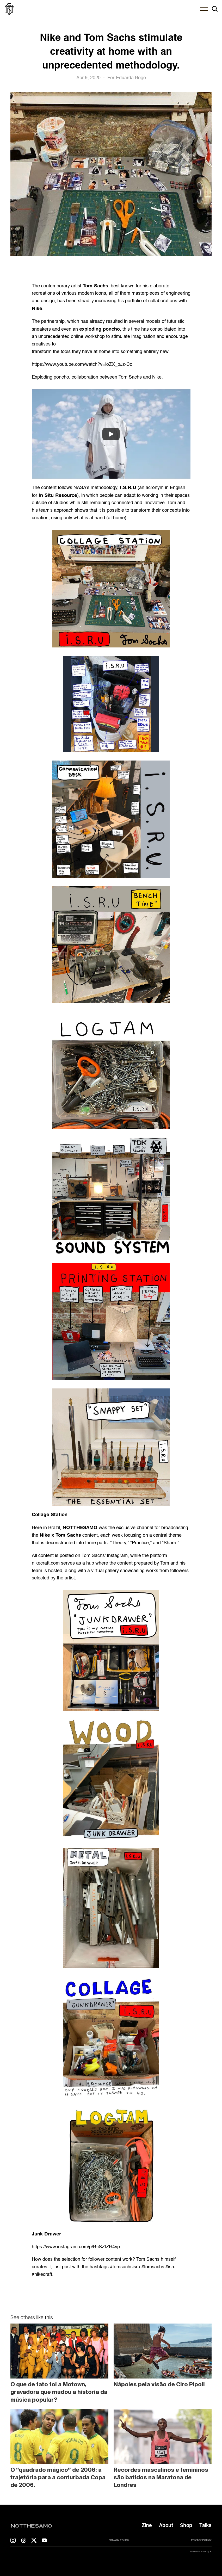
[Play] (111, 434)
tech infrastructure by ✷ (200, 2551)
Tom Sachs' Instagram (105, 1555)
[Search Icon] (214, 8)
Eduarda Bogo (131, 78)
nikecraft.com (46, 1563)
